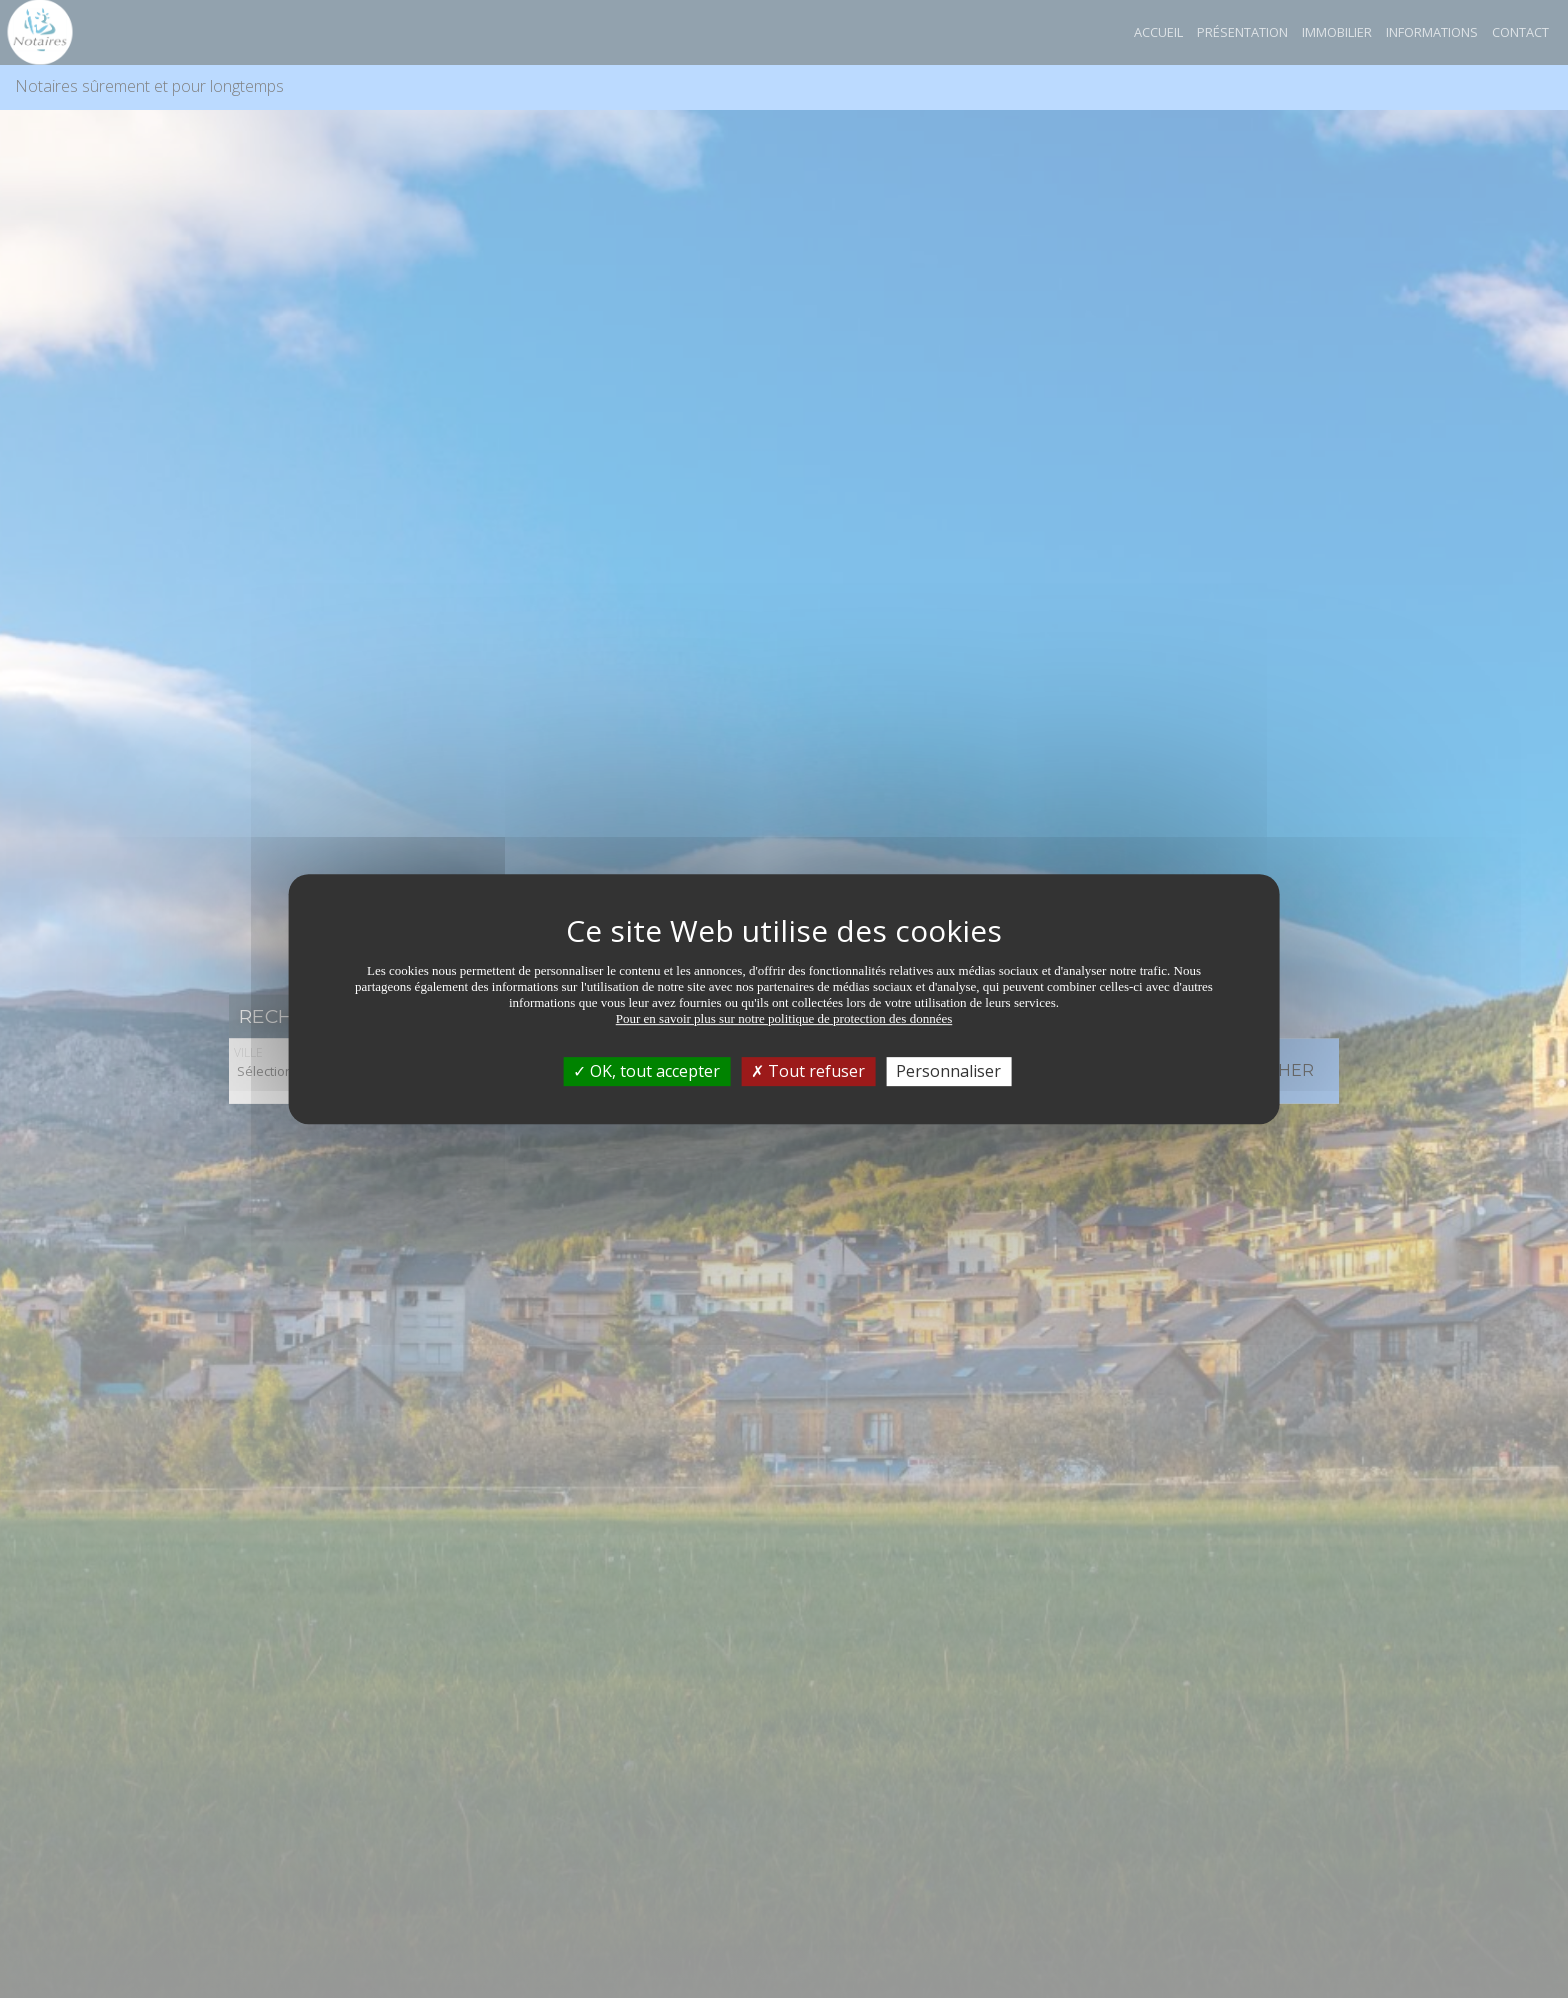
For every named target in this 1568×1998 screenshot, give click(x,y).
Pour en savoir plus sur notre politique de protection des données (784, 1018)
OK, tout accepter (646, 1071)
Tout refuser (808, 1071)
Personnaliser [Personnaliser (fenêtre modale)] (948, 1071)
